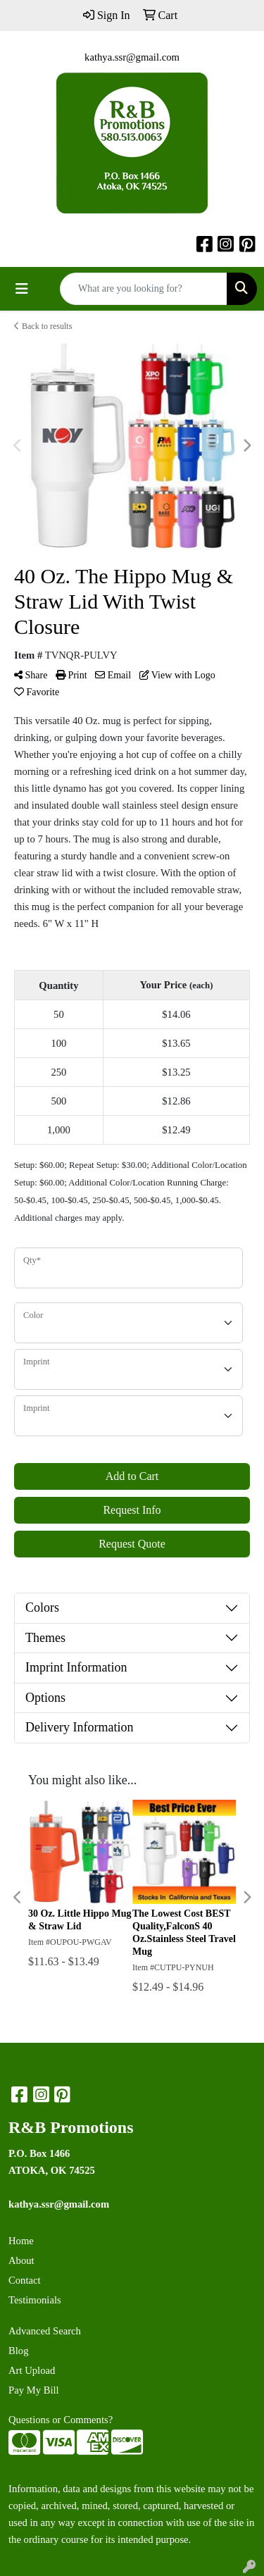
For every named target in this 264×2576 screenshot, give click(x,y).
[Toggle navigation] (22, 289)
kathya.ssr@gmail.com (132, 57)
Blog (18, 2350)
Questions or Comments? (60, 2419)
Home (21, 2240)
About (21, 2260)
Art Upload (31, 2370)
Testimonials (34, 2300)
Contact (24, 2280)
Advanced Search (44, 2331)
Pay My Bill (33, 2390)
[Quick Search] (143, 289)
